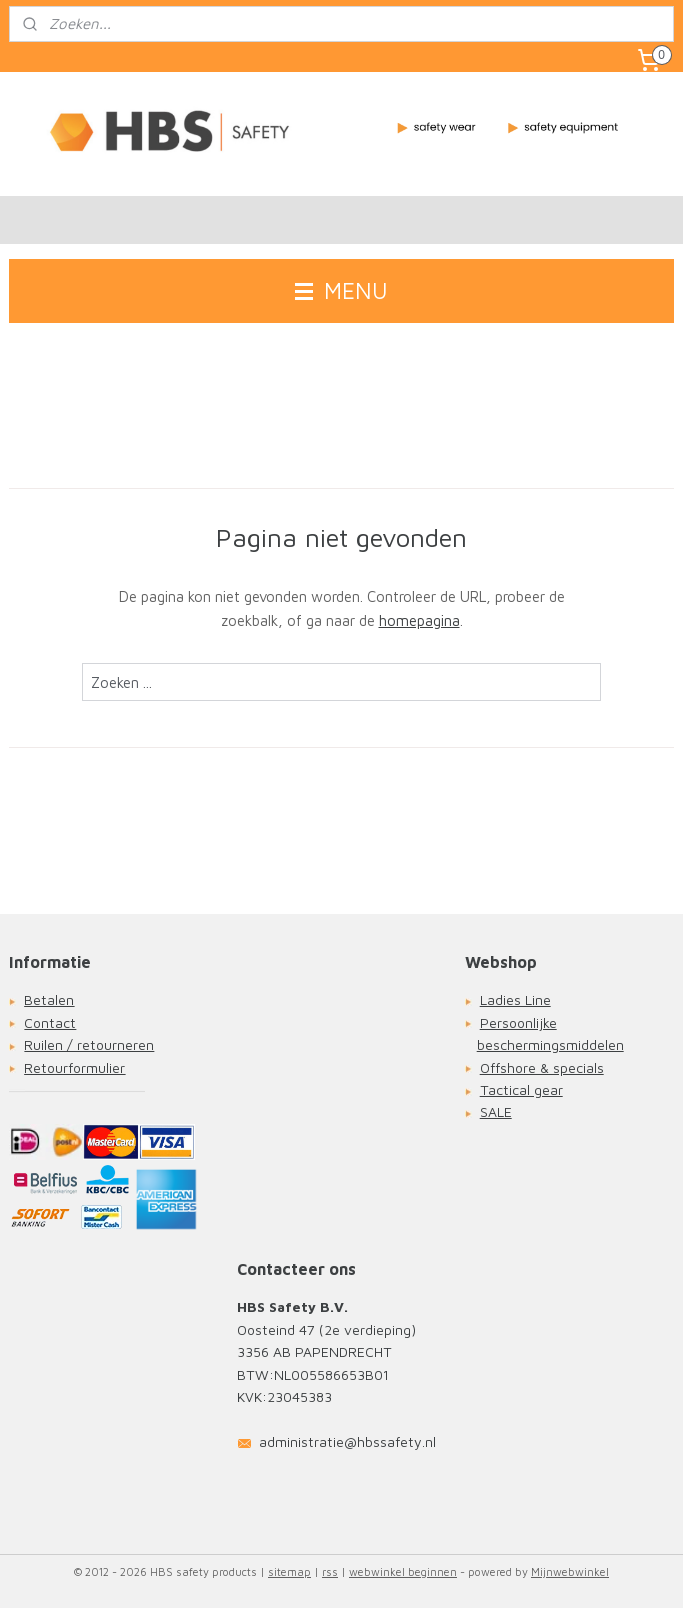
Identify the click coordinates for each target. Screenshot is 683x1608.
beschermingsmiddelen (550, 1044)
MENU (341, 290)
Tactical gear (521, 1089)
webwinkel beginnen (403, 1571)
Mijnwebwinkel (570, 1571)
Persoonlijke (518, 1022)
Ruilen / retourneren (89, 1044)
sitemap (289, 1571)
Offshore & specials (542, 1067)
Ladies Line (515, 999)
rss (330, 1571)
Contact (50, 1022)
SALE (496, 1111)
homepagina (419, 621)
